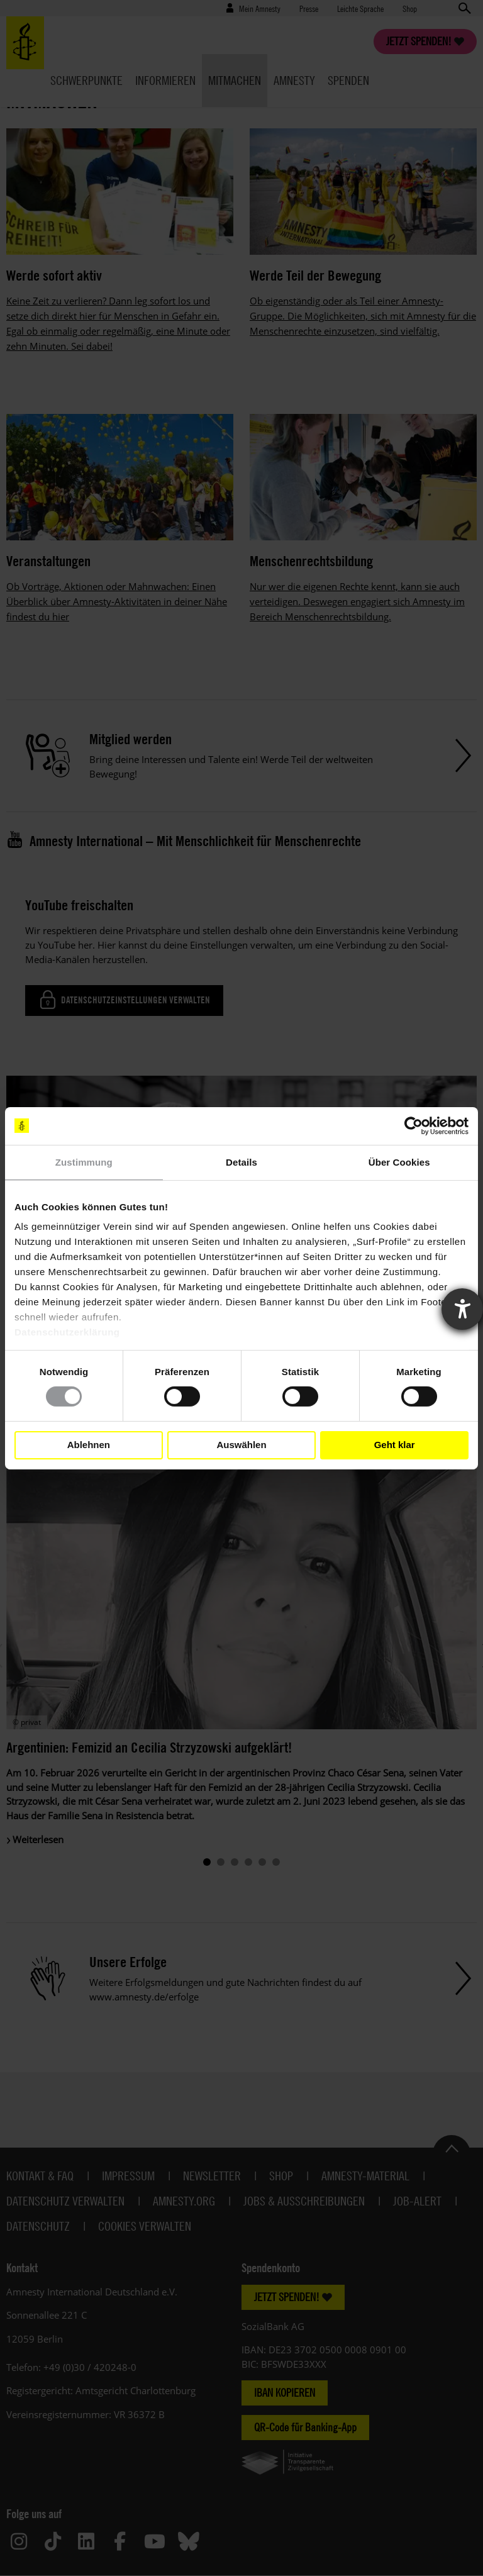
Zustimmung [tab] (84, 1161)
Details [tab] (241, 1161)
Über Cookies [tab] (399, 1161)
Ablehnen (88, 1444)
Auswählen (241, 1444)
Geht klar (394, 1444)
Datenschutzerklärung (67, 1332)
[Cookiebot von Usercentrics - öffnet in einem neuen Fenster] (413, 1125)
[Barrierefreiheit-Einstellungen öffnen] (462, 1309)
